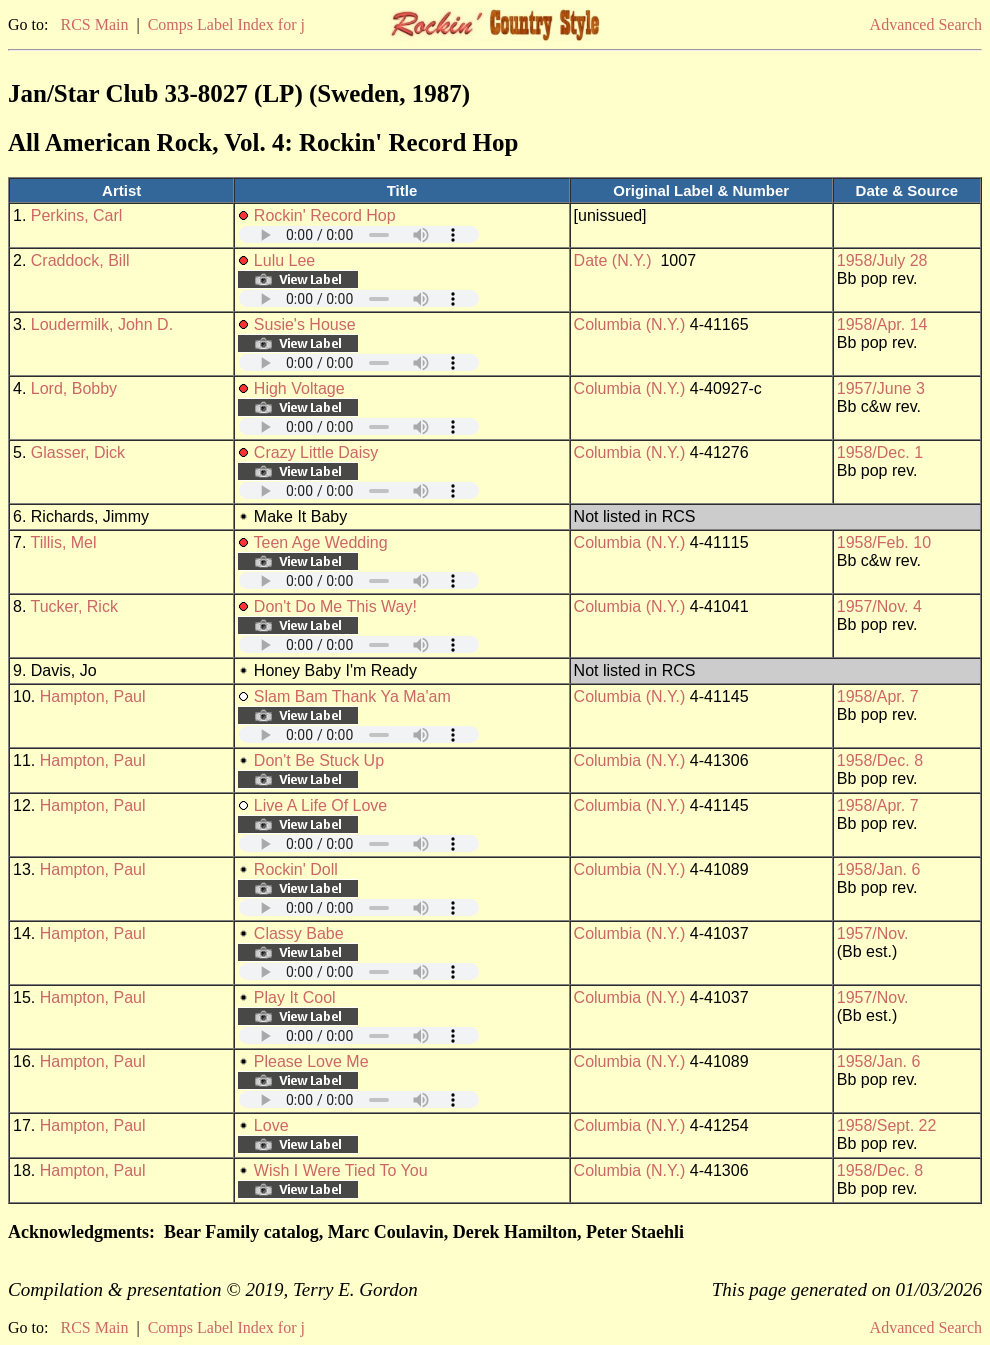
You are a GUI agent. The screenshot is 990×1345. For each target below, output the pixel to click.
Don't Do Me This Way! (335, 606)
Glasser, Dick (78, 452)
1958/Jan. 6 (879, 869)
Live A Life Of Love (320, 805)
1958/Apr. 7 (878, 696)
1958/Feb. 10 (884, 542)
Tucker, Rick (74, 606)
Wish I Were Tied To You (341, 1170)
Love (271, 1125)
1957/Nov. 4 (879, 606)
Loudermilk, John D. (102, 324)
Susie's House (305, 324)
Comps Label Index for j (226, 24)
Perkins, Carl (77, 215)
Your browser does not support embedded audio (359, 234)
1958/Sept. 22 (887, 1125)
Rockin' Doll (296, 869)
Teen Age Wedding (321, 542)
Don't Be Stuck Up (319, 760)
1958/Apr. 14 (882, 324)
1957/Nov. (873, 933)
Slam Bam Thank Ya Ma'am (352, 696)
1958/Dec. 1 (880, 452)
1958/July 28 (882, 260)
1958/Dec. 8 (880, 760)
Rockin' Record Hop (325, 215)
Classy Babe (299, 933)
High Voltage (299, 388)
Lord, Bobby (74, 388)
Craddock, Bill (80, 260)
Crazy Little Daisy (316, 452)
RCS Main (94, 24)
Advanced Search (926, 24)
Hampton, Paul (93, 696)
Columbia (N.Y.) (630, 324)
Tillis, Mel (64, 542)
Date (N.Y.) (613, 260)
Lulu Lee (284, 260)
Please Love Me (311, 1061)
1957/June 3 (881, 388)
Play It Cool (295, 997)
